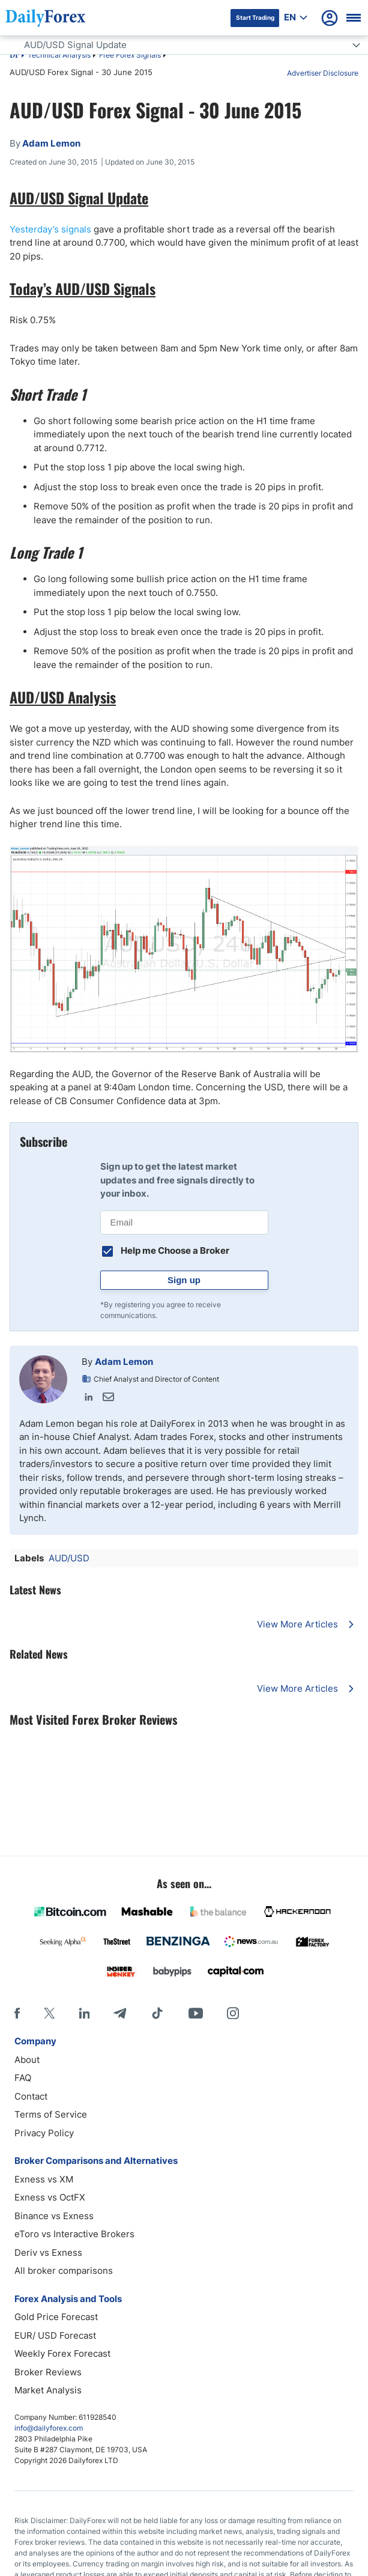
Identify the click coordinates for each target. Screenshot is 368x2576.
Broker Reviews (48, 2372)
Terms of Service (50, 2114)
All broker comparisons (63, 2270)
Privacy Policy (44, 2133)
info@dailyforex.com (48, 2427)
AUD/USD (69, 1558)
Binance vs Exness (54, 2216)
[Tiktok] (157, 2013)
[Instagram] (233, 2013)
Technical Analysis (59, 54)
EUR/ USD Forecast (55, 2335)
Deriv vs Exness (48, 2252)
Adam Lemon (124, 1361)
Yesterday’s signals (50, 229)
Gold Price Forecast (56, 2316)
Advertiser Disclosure (322, 72)
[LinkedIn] (84, 2013)
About (27, 2059)
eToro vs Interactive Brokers (74, 2234)
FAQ (22, 2077)
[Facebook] (17, 2013)
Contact (30, 2096)
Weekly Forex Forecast (62, 2353)
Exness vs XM (43, 2179)
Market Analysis (48, 2390)
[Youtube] (196, 2013)
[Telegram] (119, 2013)
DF (14, 56)
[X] (49, 2013)
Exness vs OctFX (49, 2197)
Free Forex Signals (130, 54)
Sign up (184, 1280)
